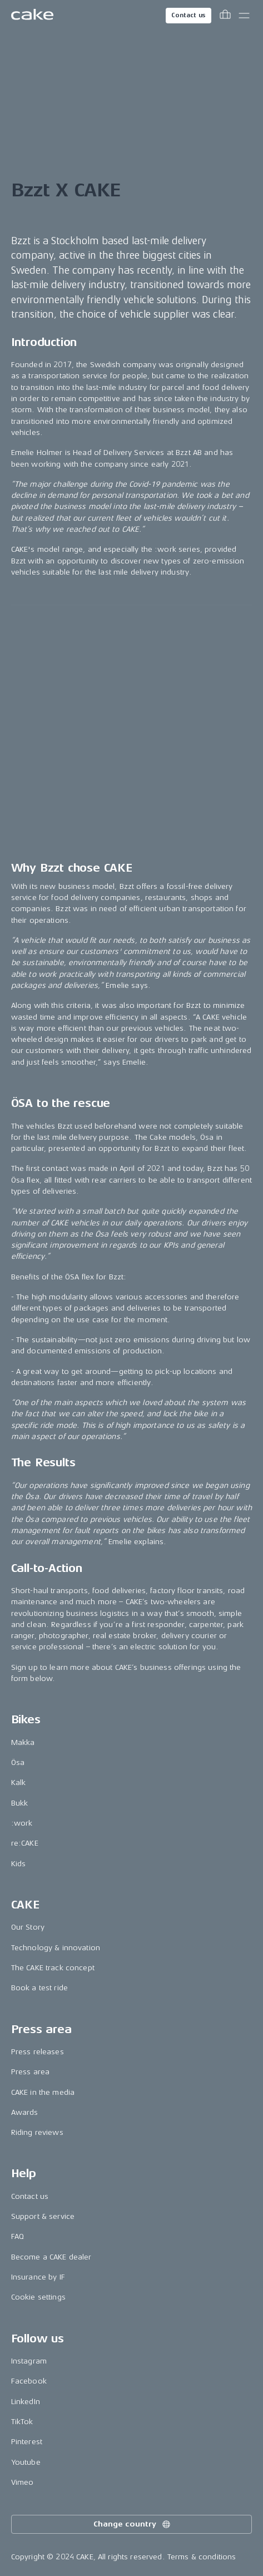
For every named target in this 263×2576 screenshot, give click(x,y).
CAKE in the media (43, 2092)
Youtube (26, 2462)
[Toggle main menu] (244, 15)
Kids (18, 1864)
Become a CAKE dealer (51, 2257)
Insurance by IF (38, 2277)
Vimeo (22, 2482)
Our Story (27, 1927)
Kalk (18, 1782)
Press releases (37, 2052)
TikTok (22, 2421)
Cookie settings (38, 2297)
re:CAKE (24, 1843)
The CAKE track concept (53, 1968)
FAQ (17, 2236)
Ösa (17, 1762)
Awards (24, 2112)
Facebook (29, 2381)
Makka (23, 1742)
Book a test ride (39, 1988)
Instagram (29, 2361)
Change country (132, 2524)
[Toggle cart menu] (225, 15)
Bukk (19, 1803)
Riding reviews (37, 2132)
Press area (30, 2072)
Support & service (43, 2216)
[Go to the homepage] (32, 15)
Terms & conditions (201, 2557)
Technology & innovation (55, 1948)
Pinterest (26, 2441)
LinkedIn (25, 2401)
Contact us (188, 15)
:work (22, 1823)
